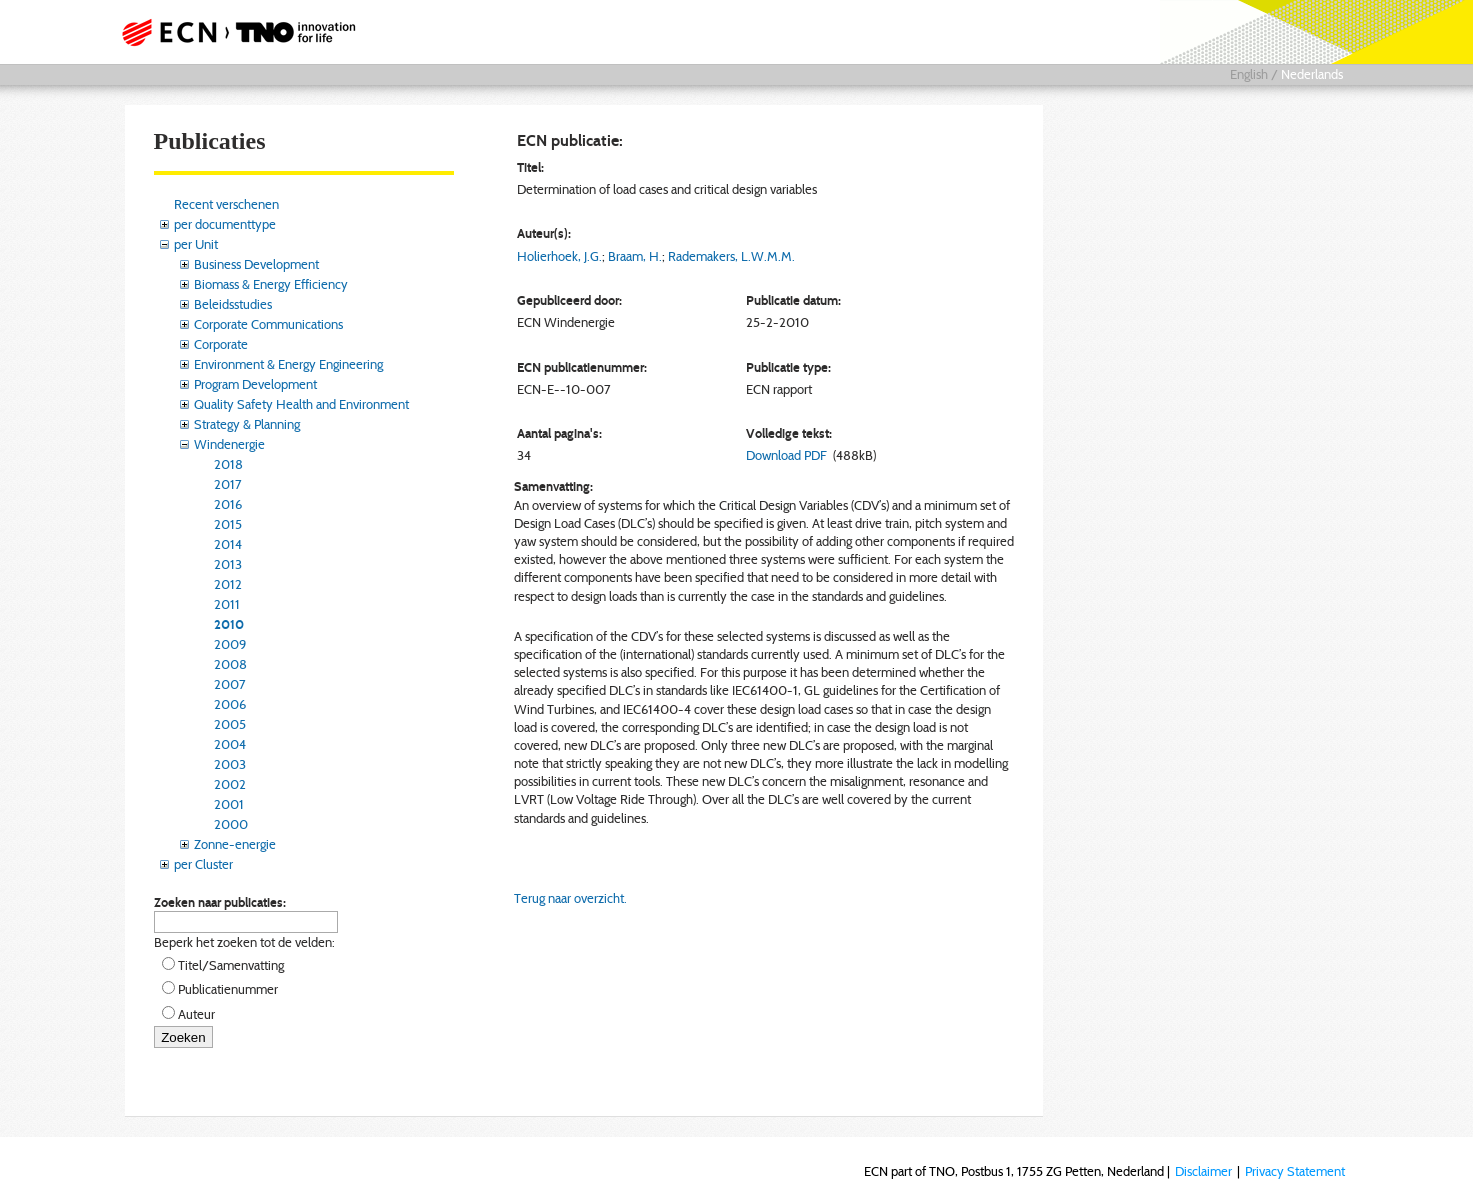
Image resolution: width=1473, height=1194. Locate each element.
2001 (229, 804)
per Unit (196, 244)
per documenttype (225, 224)
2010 (229, 624)
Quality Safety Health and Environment (301, 404)
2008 (230, 664)
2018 (228, 464)
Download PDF (786, 455)
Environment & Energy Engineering (288, 364)
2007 (230, 684)
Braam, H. (635, 256)
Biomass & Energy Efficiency (271, 284)
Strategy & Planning (247, 424)
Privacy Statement (1295, 1171)
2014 (228, 544)
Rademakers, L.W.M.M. (731, 256)
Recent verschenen (226, 204)
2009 (230, 644)
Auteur (196, 1014)
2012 (228, 584)
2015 (228, 524)
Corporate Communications (268, 324)
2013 (228, 564)
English (1249, 74)
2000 (231, 824)
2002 (230, 784)
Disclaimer (1203, 1171)
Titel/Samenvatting (231, 965)
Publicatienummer (228, 989)
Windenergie (229, 444)
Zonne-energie (235, 844)
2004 (230, 744)
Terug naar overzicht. (570, 898)
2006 (230, 704)
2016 (228, 504)
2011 (227, 604)
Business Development (256, 264)
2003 (230, 764)
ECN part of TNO (232, 32)
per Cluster (203, 864)
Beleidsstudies (233, 304)
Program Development (255, 384)
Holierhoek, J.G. (559, 256)
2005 (230, 724)
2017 (228, 484)
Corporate (221, 344)
